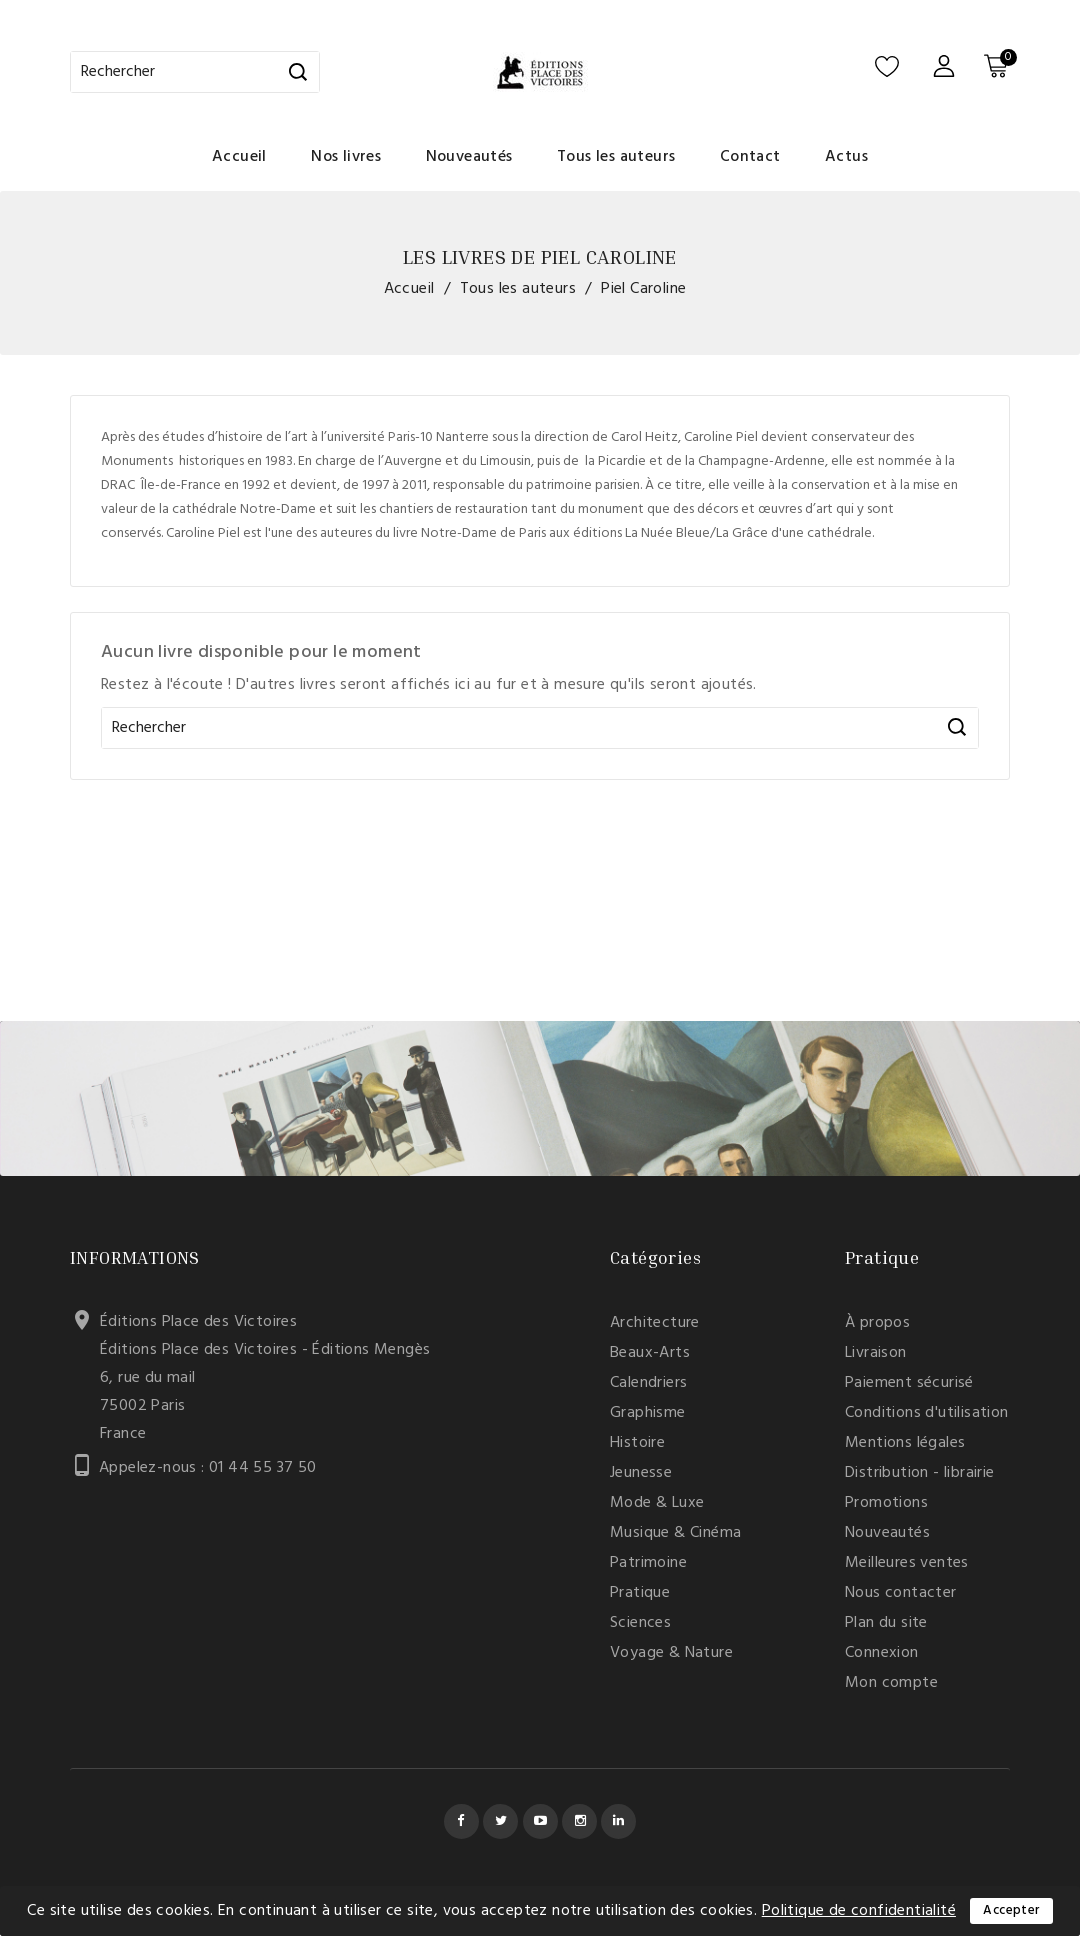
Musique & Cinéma (675, 1533)
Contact (750, 157)
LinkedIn (618, 1821)
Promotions (886, 1503)
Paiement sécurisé (909, 1383)
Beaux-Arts (650, 1353)
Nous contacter (901, 1593)
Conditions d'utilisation (927, 1413)
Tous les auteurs (616, 157)
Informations (135, 1257)
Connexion (882, 1653)
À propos (877, 1323)
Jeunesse (641, 1473)
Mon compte (891, 1683)
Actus (846, 157)
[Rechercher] (195, 72)
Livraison (876, 1353)
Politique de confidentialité (859, 1911)
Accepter (1011, 1910)
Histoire (637, 1443)
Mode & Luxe (657, 1503)
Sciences (640, 1623)
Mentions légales (905, 1443)
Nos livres (346, 157)
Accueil (239, 157)
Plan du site (886, 1623)
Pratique (640, 1593)
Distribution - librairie (920, 1473)
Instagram (579, 1821)
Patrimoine (648, 1563)
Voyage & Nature (671, 1653)
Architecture (655, 1323)
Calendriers (648, 1383)
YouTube (540, 1821)
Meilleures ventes (907, 1563)
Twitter (500, 1821)
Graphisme (648, 1413)
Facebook (461, 1821)
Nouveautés (469, 157)
